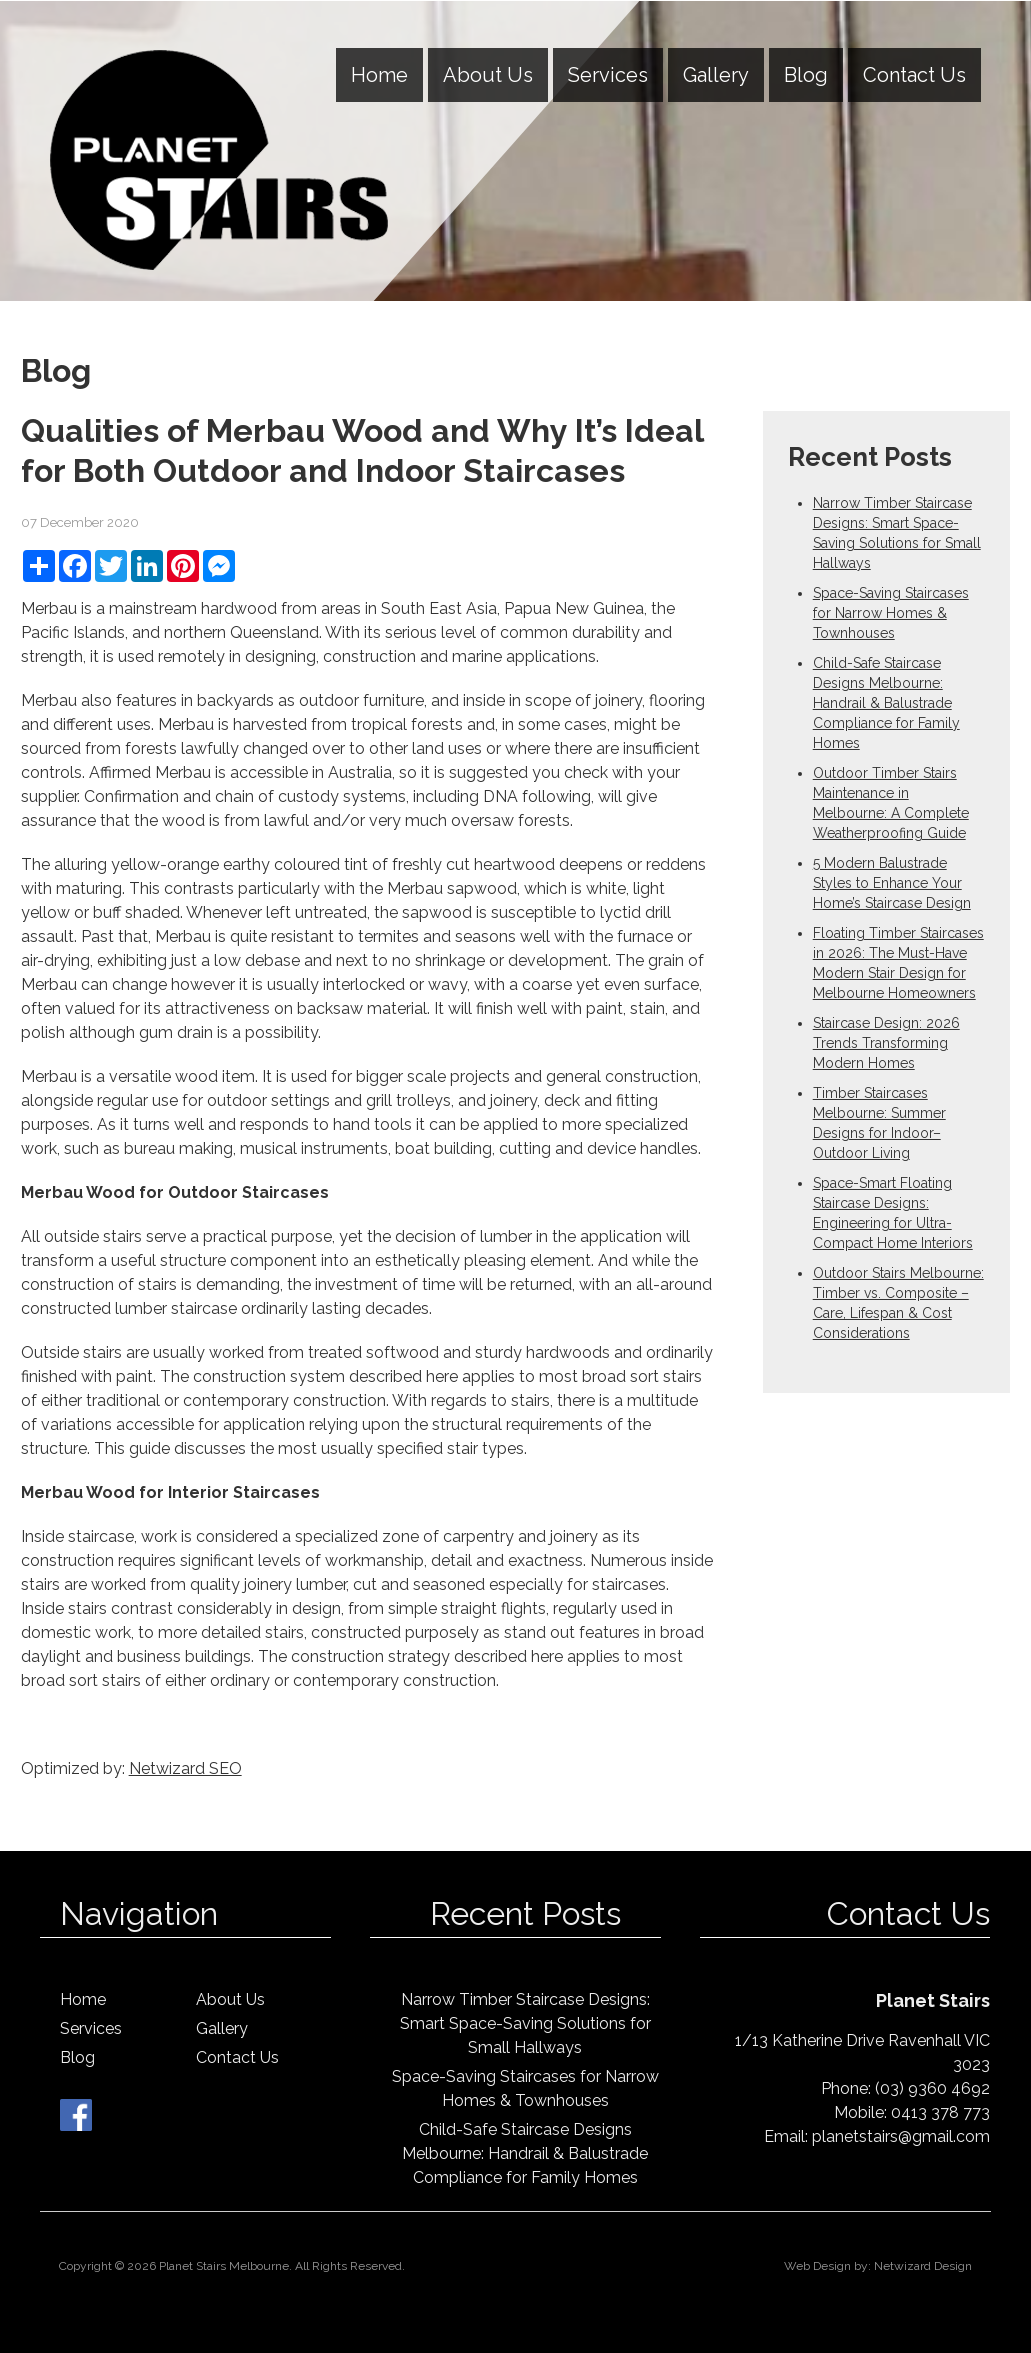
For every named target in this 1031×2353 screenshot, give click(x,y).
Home (379, 75)
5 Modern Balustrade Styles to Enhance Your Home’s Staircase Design (892, 883)
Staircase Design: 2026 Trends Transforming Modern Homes (886, 1043)
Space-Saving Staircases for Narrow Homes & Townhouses (891, 613)
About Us (488, 75)
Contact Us (914, 75)
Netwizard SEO (185, 1768)
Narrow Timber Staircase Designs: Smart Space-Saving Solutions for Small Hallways (525, 2023)
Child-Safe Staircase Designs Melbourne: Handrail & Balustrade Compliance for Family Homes (886, 703)
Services (608, 75)
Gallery (716, 75)
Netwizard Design (923, 2266)
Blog (806, 75)
